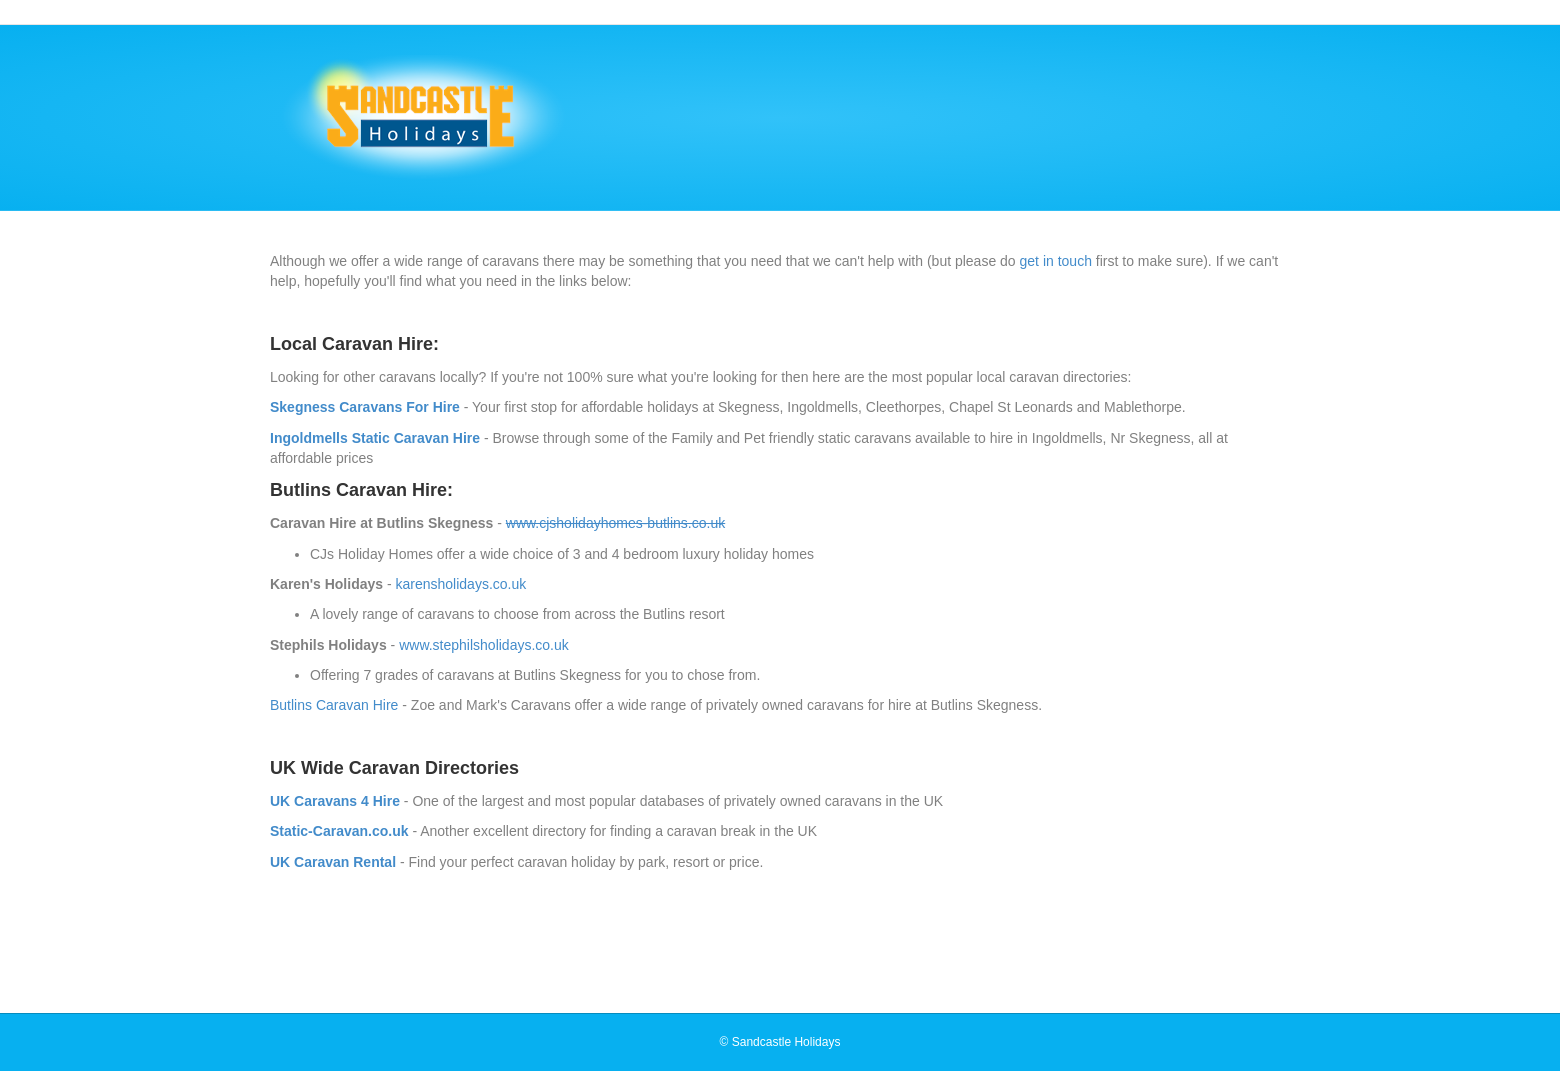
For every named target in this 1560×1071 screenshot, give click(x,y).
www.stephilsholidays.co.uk (484, 645)
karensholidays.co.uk (461, 584)
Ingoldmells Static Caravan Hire (375, 438)
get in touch (1056, 261)
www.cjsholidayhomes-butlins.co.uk (615, 523)
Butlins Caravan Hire (334, 705)
